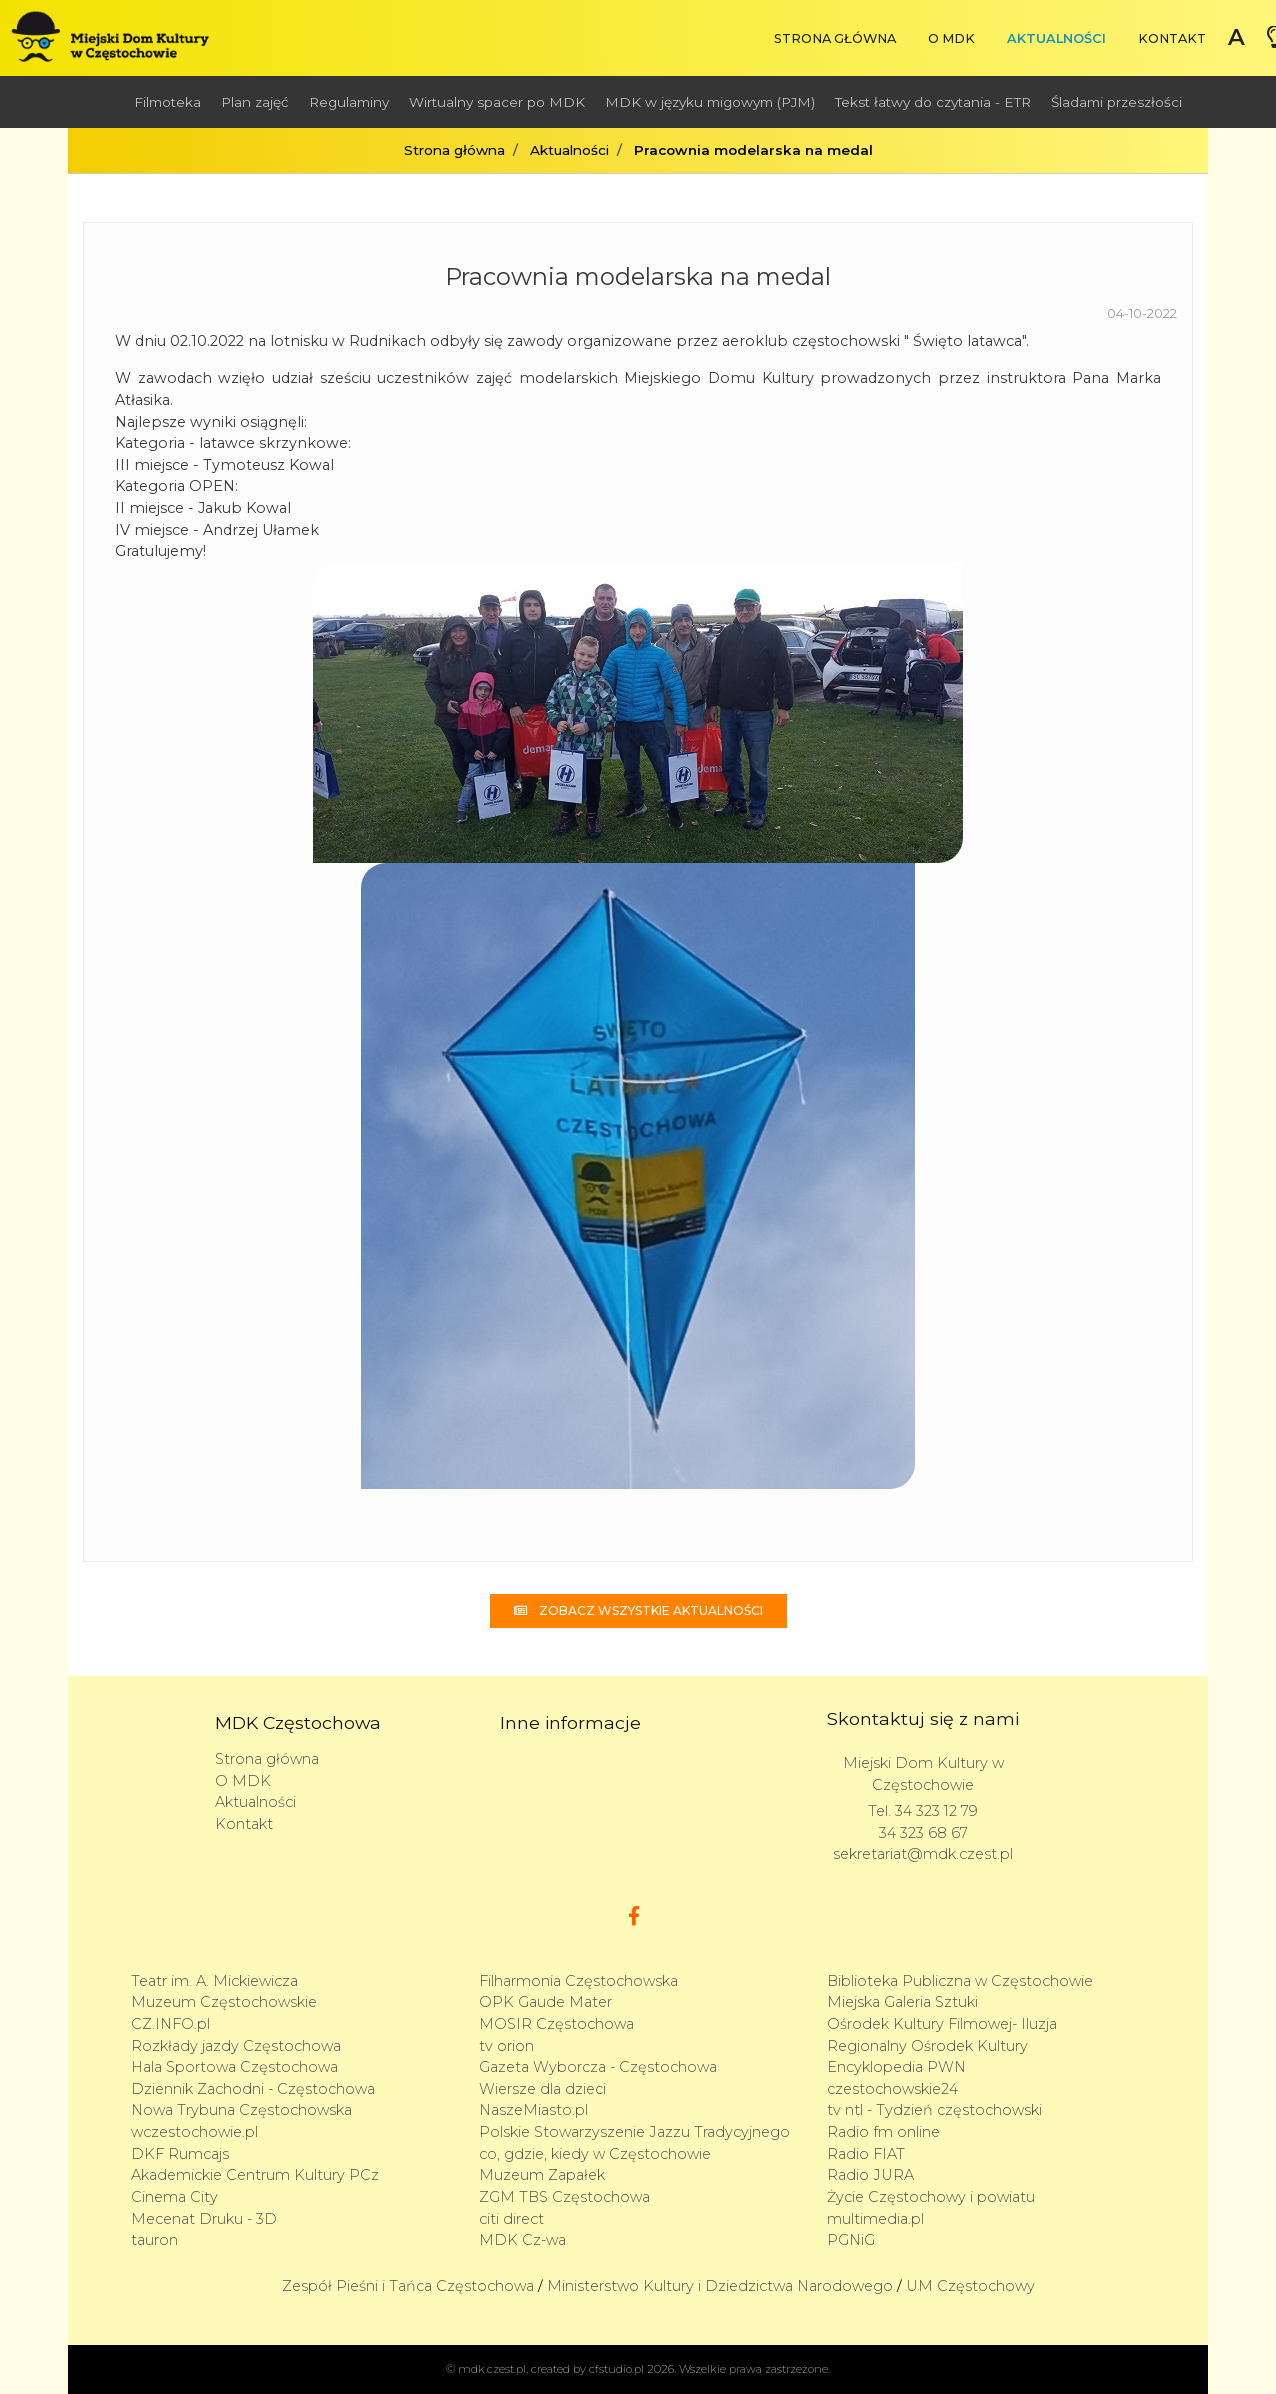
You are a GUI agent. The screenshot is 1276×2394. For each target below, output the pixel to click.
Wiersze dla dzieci (542, 2089)
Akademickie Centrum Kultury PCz (255, 2175)
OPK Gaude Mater (545, 2002)
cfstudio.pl (616, 2369)
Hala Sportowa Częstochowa (234, 2067)
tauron (154, 2240)
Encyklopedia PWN (896, 2067)
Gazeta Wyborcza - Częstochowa (598, 2067)
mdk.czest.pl (492, 2369)
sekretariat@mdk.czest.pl (923, 1854)
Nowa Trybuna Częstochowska (241, 2110)
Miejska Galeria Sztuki (902, 2002)
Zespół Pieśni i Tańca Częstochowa (408, 2286)
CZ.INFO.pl (170, 2024)
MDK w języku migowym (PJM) (710, 102)
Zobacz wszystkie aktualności (638, 1610)
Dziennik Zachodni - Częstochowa (253, 2089)
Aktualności (1056, 38)
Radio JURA (870, 2175)
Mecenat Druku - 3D (204, 2219)
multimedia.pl (875, 2219)
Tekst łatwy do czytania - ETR (933, 102)
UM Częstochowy (970, 2286)
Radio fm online (883, 2132)
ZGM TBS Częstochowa (564, 2197)
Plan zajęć (255, 102)
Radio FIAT (866, 2154)
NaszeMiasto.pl (533, 2110)
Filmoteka (167, 102)
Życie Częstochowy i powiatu (931, 2197)
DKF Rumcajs (180, 2154)
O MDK (951, 38)
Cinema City (174, 2197)
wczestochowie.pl (194, 2132)
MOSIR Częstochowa (556, 2024)
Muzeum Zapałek (542, 2175)
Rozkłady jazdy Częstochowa (236, 2046)
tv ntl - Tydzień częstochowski (934, 2110)
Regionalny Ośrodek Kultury (927, 2046)
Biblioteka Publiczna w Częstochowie (960, 1981)
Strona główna (835, 38)
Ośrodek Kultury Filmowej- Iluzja (942, 2024)
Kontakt (1172, 38)
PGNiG (851, 2240)
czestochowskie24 (892, 2089)
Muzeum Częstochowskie (224, 2002)
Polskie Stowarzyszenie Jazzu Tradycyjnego (634, 2132)
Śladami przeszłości (1116, 102)
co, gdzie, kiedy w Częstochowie (595, 2154)
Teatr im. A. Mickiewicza (214, 1981)
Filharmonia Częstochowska (578, 1981)
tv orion (506, 2046)
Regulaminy (349, 102)
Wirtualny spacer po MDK (497, 102)
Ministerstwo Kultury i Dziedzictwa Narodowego (720, 2286)
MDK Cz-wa (522, 2240)
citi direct (511, 2219)
